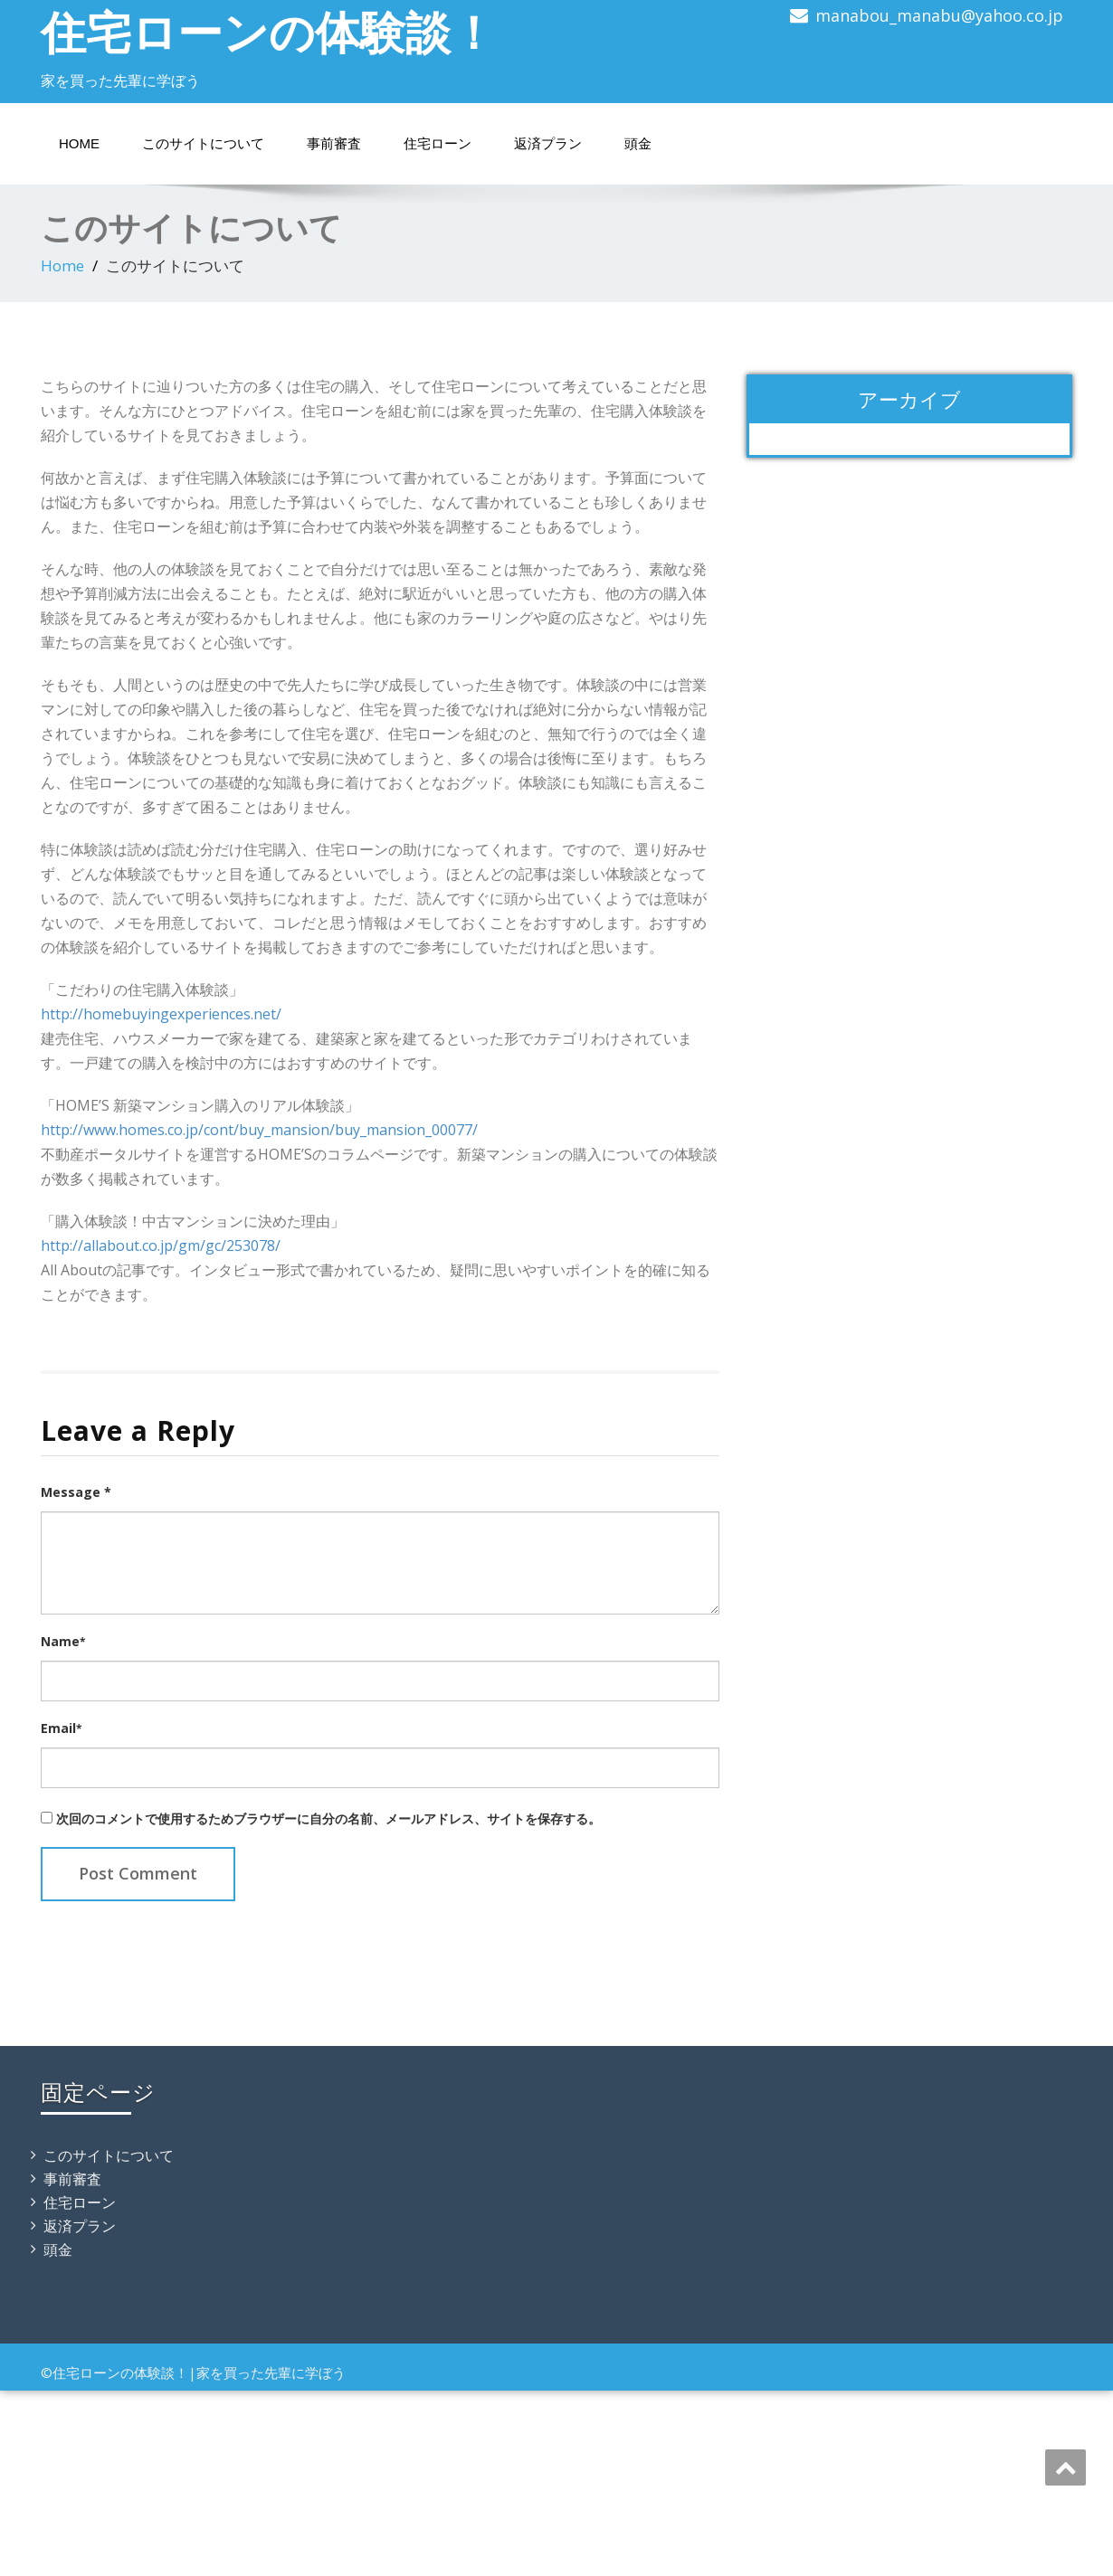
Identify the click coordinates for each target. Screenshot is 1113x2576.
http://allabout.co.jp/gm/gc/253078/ (161, 1245)
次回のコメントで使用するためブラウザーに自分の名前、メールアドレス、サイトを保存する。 (328, 1818)
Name (63, 1641)
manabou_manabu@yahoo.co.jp (939, 15)
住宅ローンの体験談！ (268, 31)
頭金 (638, 143)
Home (79, 143)
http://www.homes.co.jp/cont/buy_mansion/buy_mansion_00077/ (259, 1130)
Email (61, 1728)
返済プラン (548, 143)
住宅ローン (437, 143)
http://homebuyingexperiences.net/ (161, 1014)
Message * (76, 1492)
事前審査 (334, 143)
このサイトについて (203, 143)
